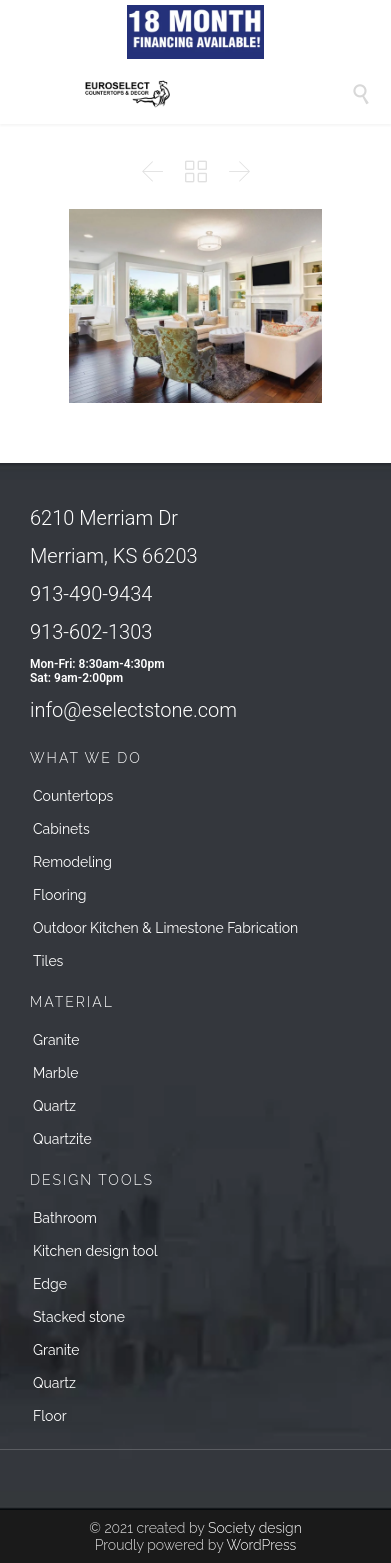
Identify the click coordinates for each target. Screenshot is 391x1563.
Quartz (54, 1106)
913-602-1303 (91, 632)
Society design (255, 1528)
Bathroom (65, 1218)
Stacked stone (79, 1317)
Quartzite (62, 1139)
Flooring (60, 895)
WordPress (261, 1545)
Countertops (73, 796)
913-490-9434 (91, 594)
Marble (55, 1073)
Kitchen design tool (95, 1251)
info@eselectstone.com (133, 710)
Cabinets (61, 829)
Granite (56, 1040)
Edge (50, 1284)
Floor (50, 1416)
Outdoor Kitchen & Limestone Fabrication (165, 928)
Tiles (48, 961)
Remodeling (72, 862)
